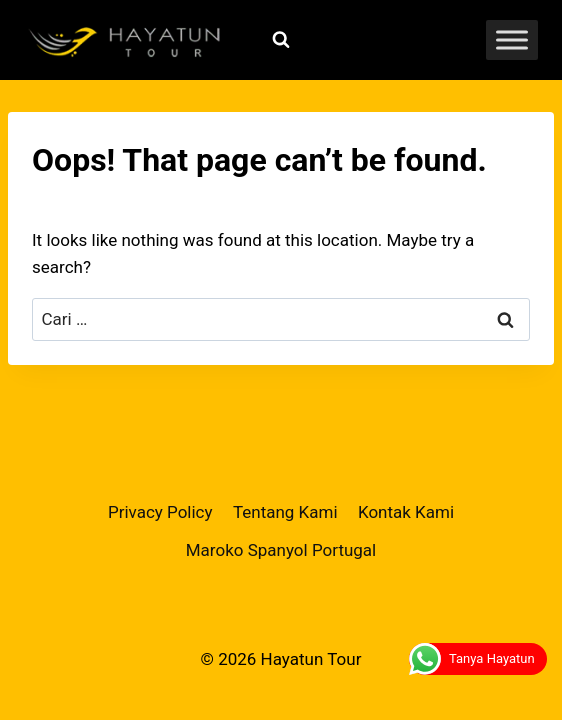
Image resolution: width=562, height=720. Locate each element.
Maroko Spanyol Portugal (281, 550)
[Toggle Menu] (512, 39)
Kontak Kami (406, 512)
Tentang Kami (285, 512)
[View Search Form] (281, 40)
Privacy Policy (160, 512)
